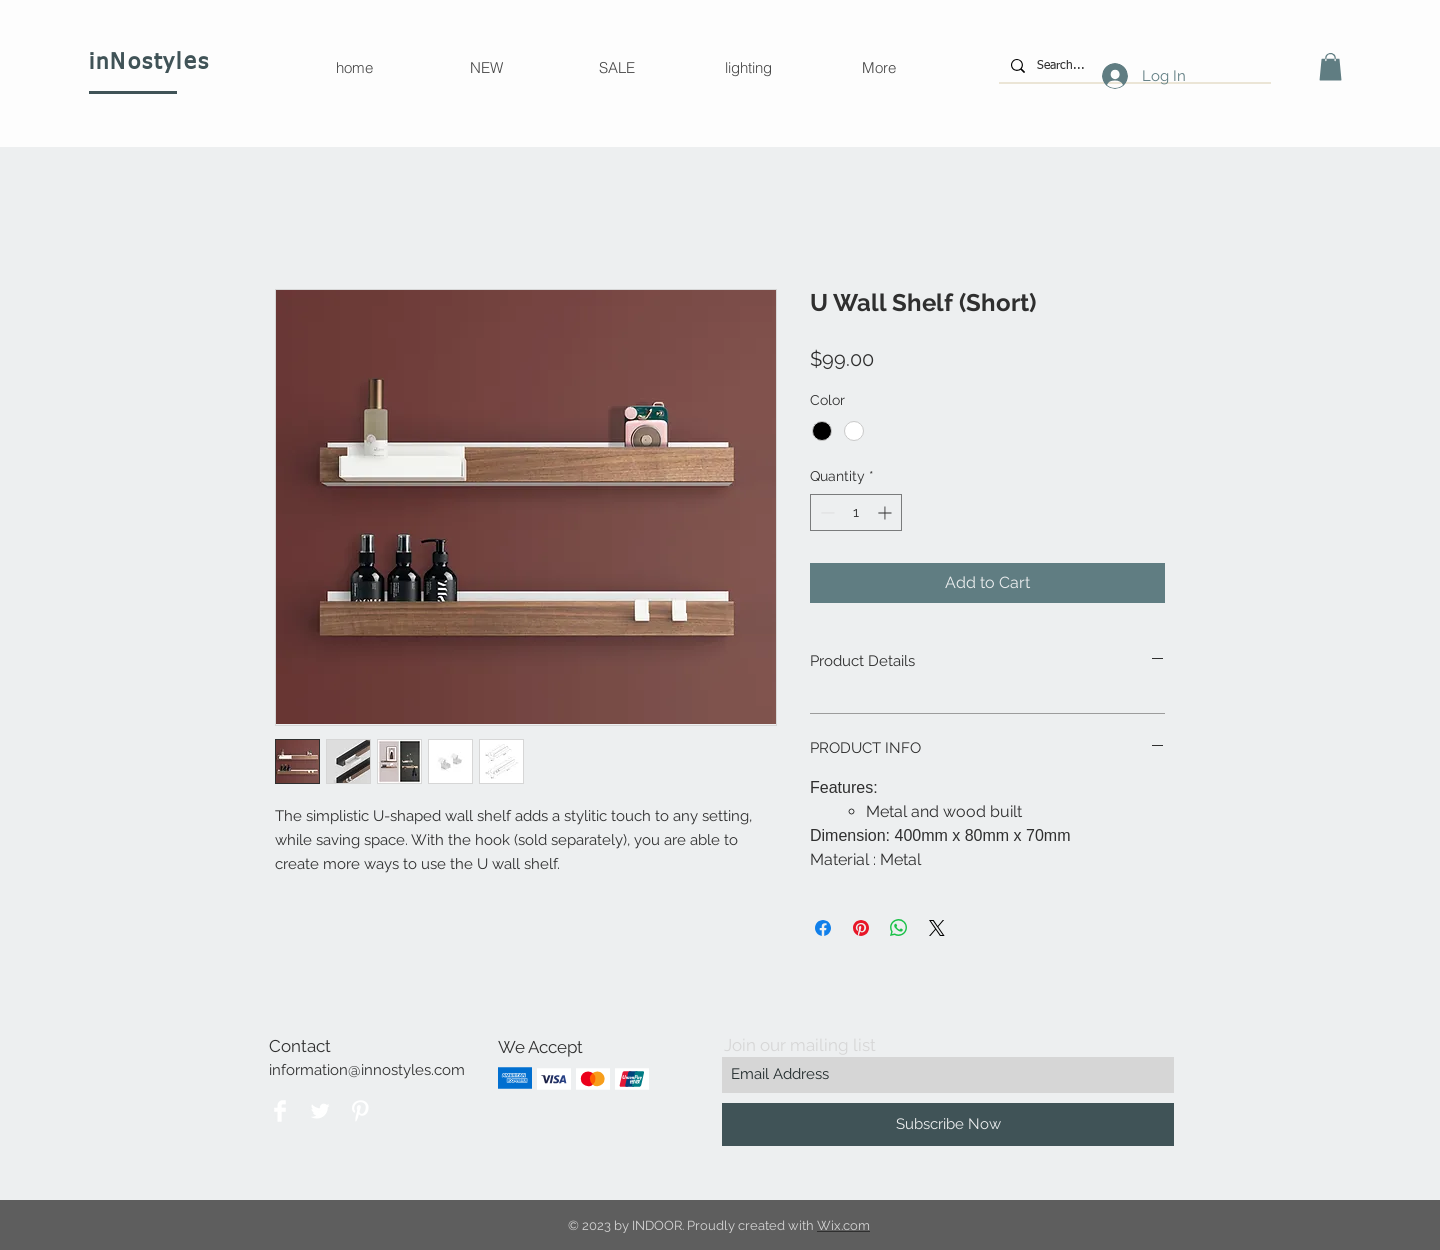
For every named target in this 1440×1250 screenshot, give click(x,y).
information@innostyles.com (367, 1070)
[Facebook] (280, 1111)
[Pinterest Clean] (360, 1111)
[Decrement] (825, 512)
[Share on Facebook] (823, 928)
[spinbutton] (856, 512)
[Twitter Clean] (320, 1111)
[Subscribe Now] (948, 1124)
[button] (1330, 66)
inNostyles (149, 63)
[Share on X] (937, 928)
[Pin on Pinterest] (861, 928)
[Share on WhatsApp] (899, 928)
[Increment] (886, 512)
